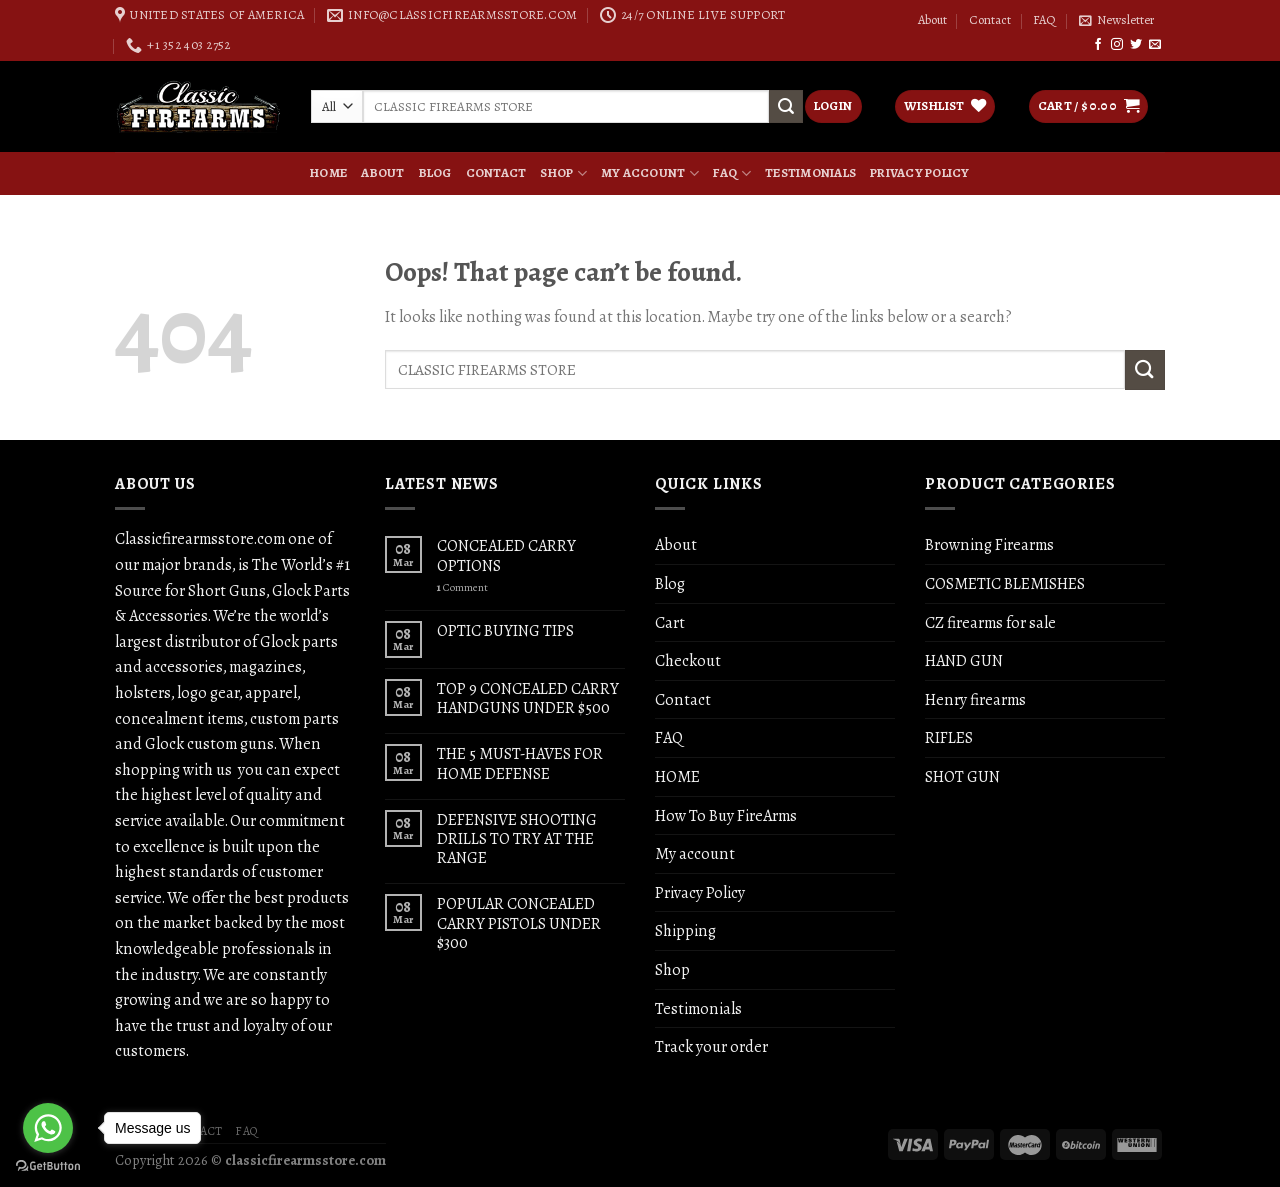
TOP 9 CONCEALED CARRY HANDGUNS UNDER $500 (528, 698)
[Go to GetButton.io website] (48, 1166)
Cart (670, 622)
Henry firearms (975, 699)
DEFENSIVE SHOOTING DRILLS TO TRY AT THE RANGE (517, 839)
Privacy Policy (920, 173)
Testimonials (810, 173)
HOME (328, 173)
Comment (462, 587)
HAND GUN (964, 660)
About (932, 20)
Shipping (685, 930)
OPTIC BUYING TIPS (505, 630)
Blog (435, 173)
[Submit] (1145, 369)
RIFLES (949, 737)
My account (650, 173)
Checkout (688, 660)
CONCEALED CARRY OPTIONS (506, 555)
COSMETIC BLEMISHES (1005, 583)
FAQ (1044, 20)
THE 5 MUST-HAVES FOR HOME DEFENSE (520, 763)
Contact (990, 20)
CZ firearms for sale (990, 622)
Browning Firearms (989, 544)
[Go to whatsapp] (48, 1128)
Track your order (711, 1046)
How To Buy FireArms (726, 815)
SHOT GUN (962, 776)
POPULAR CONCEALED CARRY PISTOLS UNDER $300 (519, 923)
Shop (563, 173)
